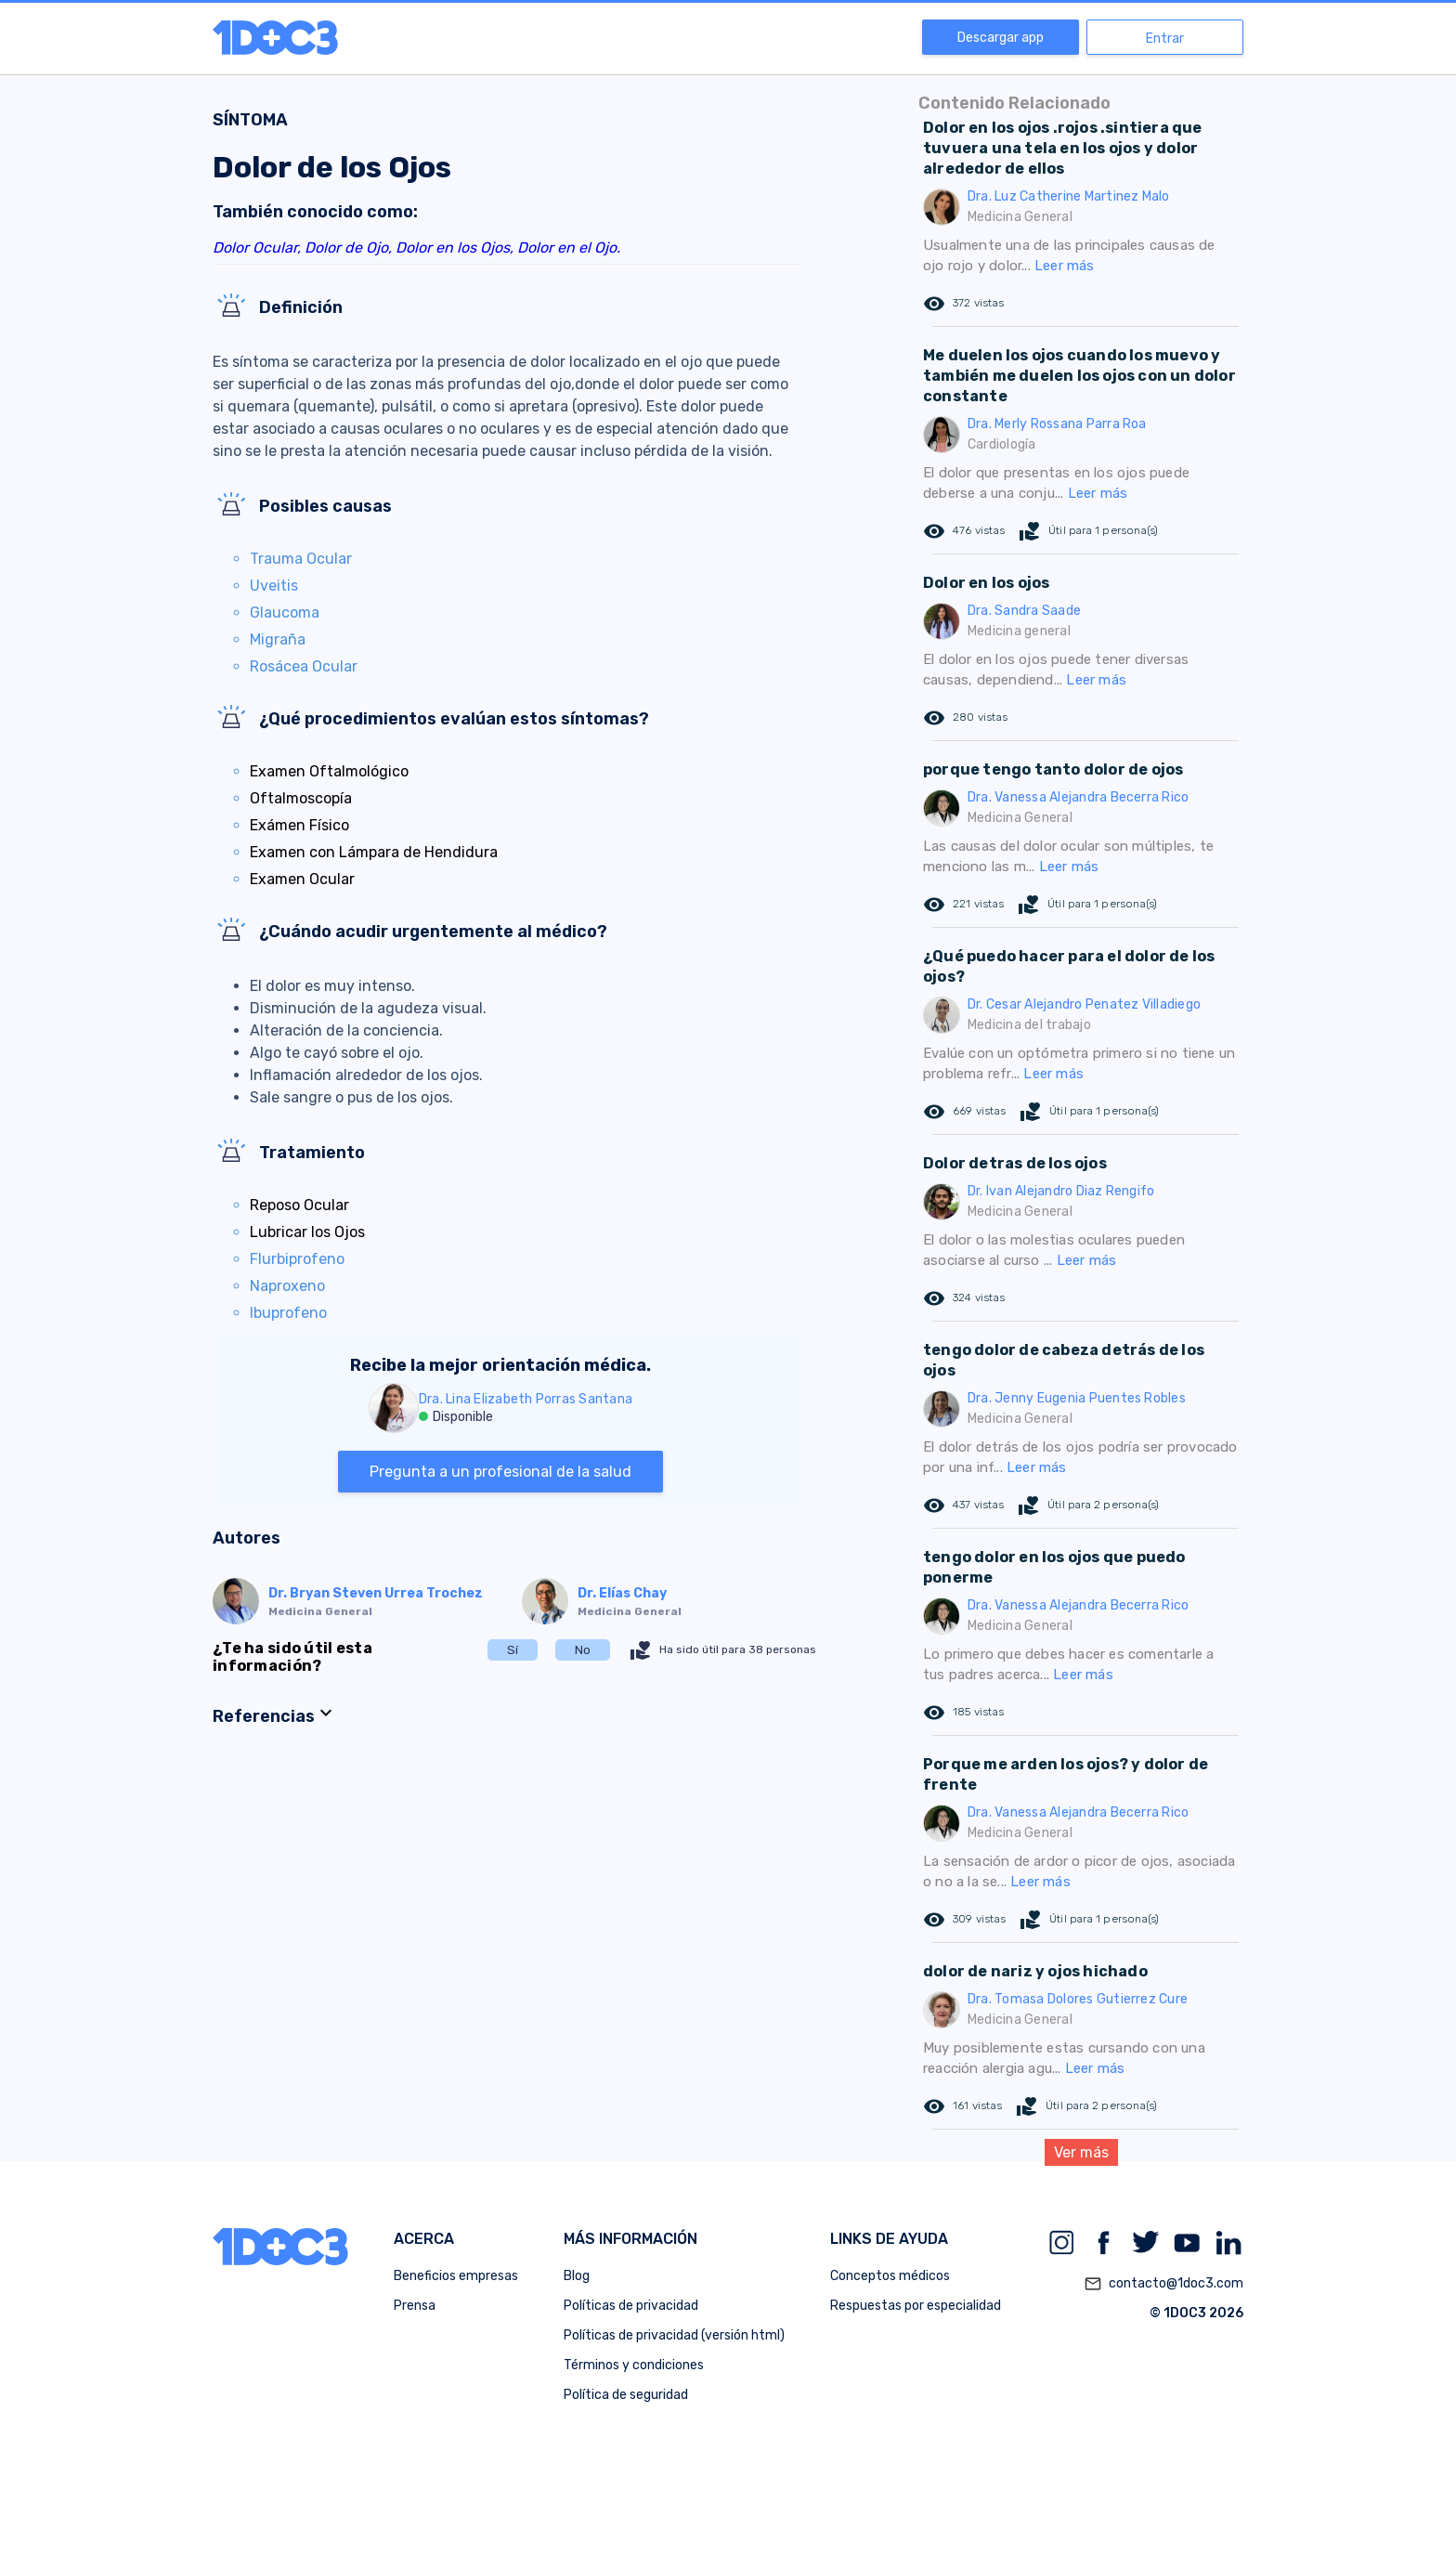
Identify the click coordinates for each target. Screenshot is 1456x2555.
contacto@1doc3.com (1163, 2284)
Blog (577, 2276)
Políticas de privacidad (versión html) (674, 2335)
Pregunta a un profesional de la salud (500, 1471)
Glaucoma (284, 612)
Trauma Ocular (301, 558)
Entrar (1165, 38)
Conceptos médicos (890, 2276)
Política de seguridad (626, 2395)
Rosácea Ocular (304, 666)
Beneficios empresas (456, 2276)
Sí (512, 1650)
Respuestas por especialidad (915, 2306)
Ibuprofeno (288, 1313)
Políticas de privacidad (631, 2306)
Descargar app (1000, 38)
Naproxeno (287, 1286)
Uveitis (274, 585)
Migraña (278, 639)
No (583, 1650)
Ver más (1081, 2152)
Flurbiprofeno (297, 1259)
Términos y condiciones (634, 2365)
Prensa (415, 2306)
